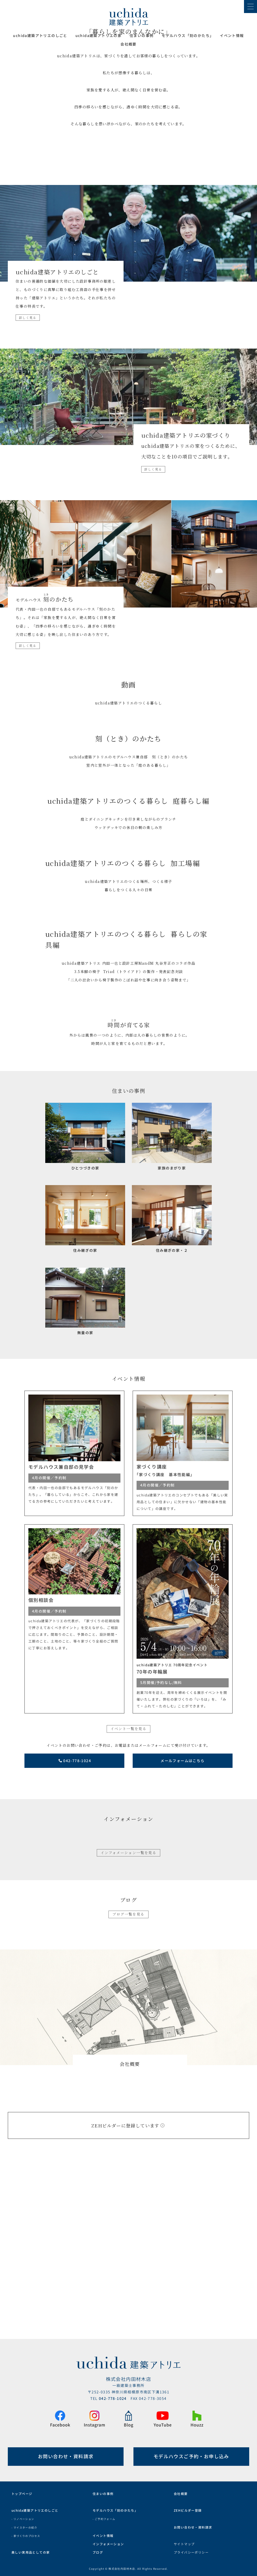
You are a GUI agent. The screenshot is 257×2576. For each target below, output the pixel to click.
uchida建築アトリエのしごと (40, 35)
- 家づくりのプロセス (25, 2531)
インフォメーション (108, 2539)
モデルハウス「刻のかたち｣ (187, 35)
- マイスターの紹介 (24, 2523)
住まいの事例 (141, 35)
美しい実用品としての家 (30, 2548)
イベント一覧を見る (129, 1891)
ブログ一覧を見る (128, 2077)
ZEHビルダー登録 (188, 2506)
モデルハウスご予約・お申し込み (191, 2452)
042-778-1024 (75, 1923)
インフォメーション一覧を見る (129, 2015)
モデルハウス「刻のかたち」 (115, 2506)
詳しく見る (27, 480)
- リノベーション (22, 2515)
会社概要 (128, 44)
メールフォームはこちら (182, 1923)
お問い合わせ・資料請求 (65, 2452)
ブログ (98, 2548)
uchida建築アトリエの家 (98, 35)
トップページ (21, 2489)
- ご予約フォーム (104, 2515)
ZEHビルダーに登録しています (128, 2289)
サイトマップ (184, 2539)
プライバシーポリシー (191, 2548)
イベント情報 (232, 35)
